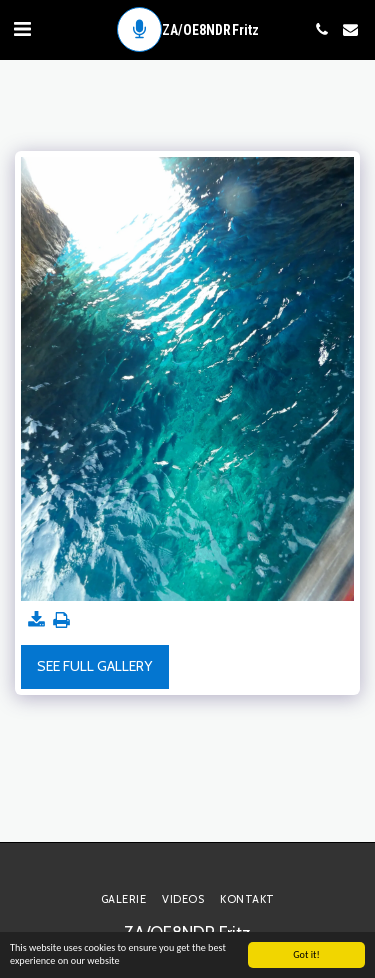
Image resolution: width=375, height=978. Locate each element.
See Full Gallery (94, 666)
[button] (22, 29)
